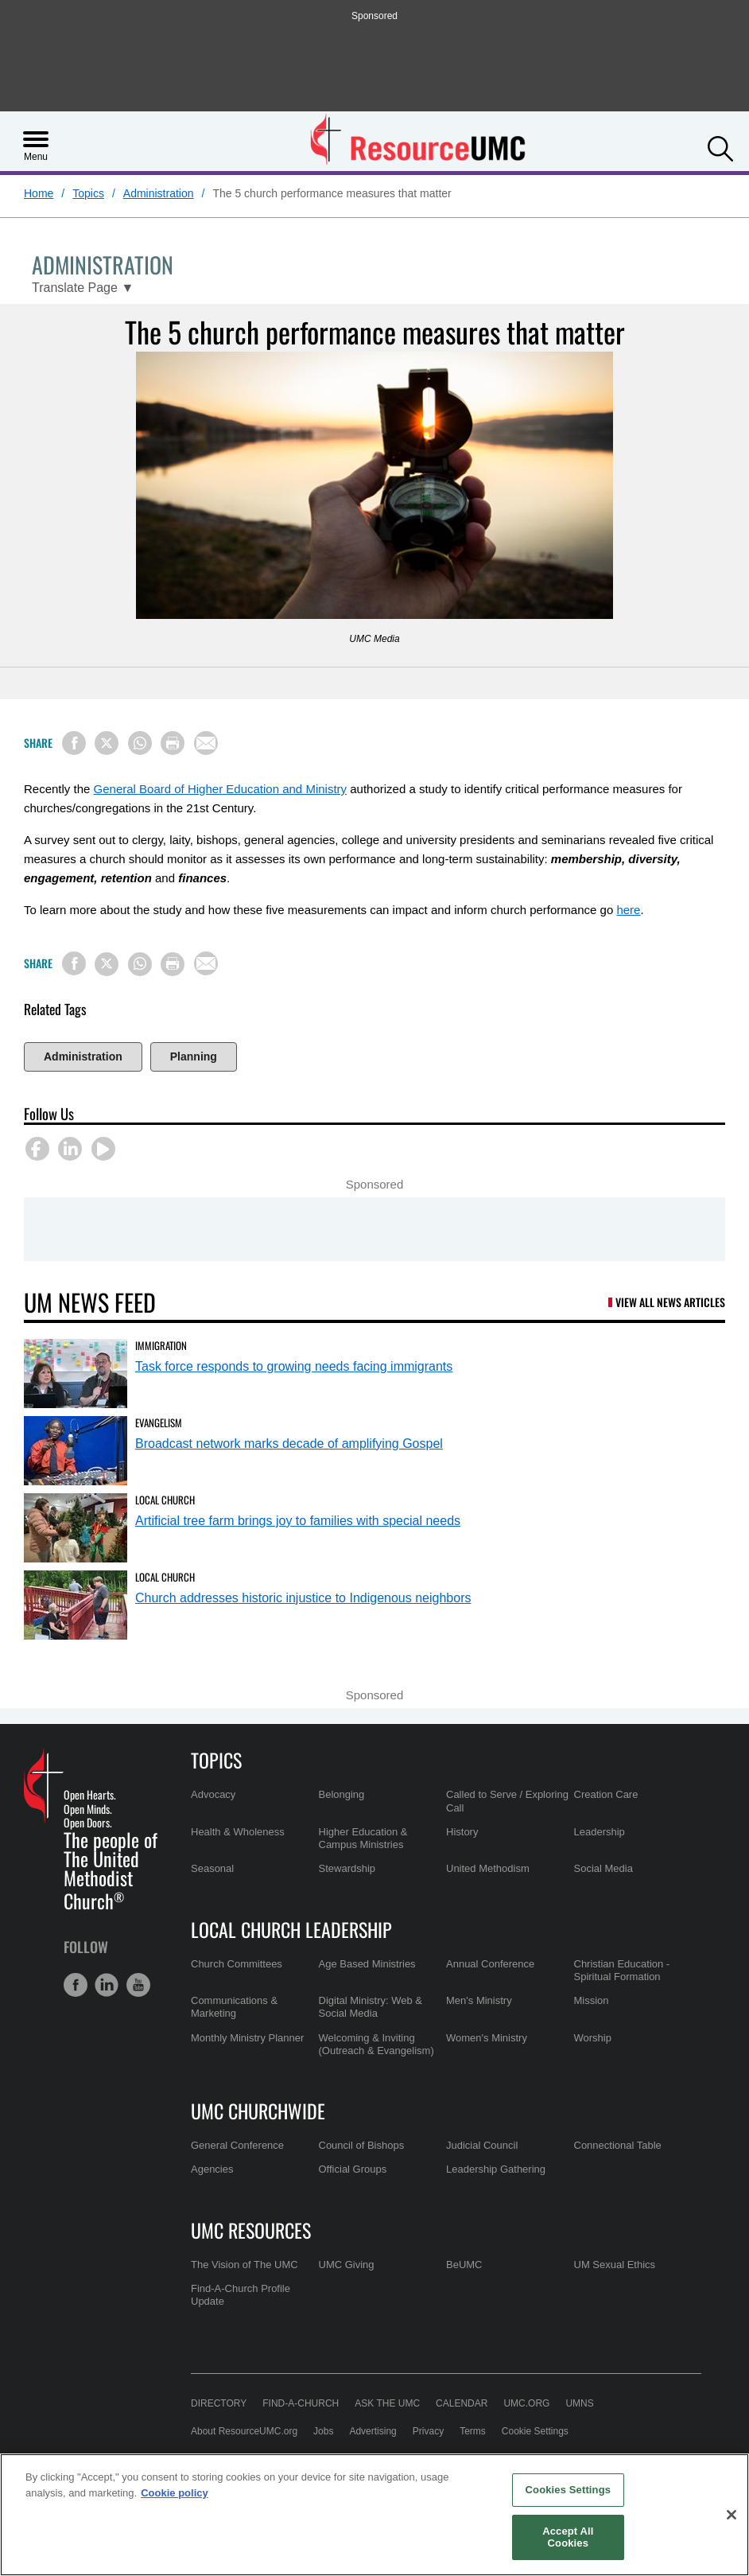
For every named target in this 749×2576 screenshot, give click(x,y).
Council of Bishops (362, 2145)
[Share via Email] (206, 743)
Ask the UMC (387, 2403)
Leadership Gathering (495, 2169)
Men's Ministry (479, 2000)
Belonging (342, 1794)
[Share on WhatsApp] (140, 743)
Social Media (603, 1868)
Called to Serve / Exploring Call (507, 1800)
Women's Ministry (486, 2038)
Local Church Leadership (291, 1929)
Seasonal (212, 1868)
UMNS (579, 2403)
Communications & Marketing (234, 2006)
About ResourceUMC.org (244, 2431)
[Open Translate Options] (83, 288)
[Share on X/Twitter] (106, 743)
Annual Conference (490, 1964)
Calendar (461, 2403)
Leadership (599, 1832)
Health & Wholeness (238, 1832)
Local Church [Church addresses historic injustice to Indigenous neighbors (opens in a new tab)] (165, 1577)
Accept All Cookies (567, 2537)
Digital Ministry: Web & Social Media (371, 2006)
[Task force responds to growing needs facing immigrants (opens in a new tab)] (75, 1373)
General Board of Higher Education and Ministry (220, 789)
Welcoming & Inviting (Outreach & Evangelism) (376, 2044)
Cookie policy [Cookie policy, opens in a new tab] (174, 2493)
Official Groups (353, 2169)
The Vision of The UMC (244, 2265)
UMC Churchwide (258, 2111)
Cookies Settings (568, 2490)
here (628, 909)
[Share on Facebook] (74, 743)
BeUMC (464, 2265)
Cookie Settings (535, 2431)
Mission (591, 2000)
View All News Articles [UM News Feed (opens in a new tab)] (670, 1302)
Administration (158, 193)
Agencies (212, 2169)
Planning (193, 1056)
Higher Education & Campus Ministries (363, 1838)
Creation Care (606, 1794)
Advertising (372, 2431)
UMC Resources (251, 2230)
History (462, 1832)
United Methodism (488, 1868)
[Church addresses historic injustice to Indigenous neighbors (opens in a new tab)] (75, 1605)
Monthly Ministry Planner (247, 2038)
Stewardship (347, 1868)
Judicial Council (482, 2145)
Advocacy (213, 1794)
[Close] (731, 2514)
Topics (88, 193)
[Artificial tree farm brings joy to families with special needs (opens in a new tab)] (75, 1527)
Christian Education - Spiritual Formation (622, 1970)
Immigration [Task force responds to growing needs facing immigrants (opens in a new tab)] (161, 1345)
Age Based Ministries (367, 1964)
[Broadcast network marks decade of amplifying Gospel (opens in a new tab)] (75, 1450)
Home (38, 193)
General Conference (237, 2145)
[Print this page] (172, 743)
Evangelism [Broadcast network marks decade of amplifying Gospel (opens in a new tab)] (158, 1422)
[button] (720, 147)
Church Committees (236, 1964)
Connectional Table (618, 2145)
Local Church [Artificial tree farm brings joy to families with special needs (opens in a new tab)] (165, 1500)
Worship (592, 2038)
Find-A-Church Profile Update (240, 2294)
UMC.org (526, 2403)
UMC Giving (346, 2265)
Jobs (323, 2431)
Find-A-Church (300, 2403)
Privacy (428, 2431)
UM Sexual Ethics (615, 2265)
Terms (473, 2431)
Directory (218, 2403)
